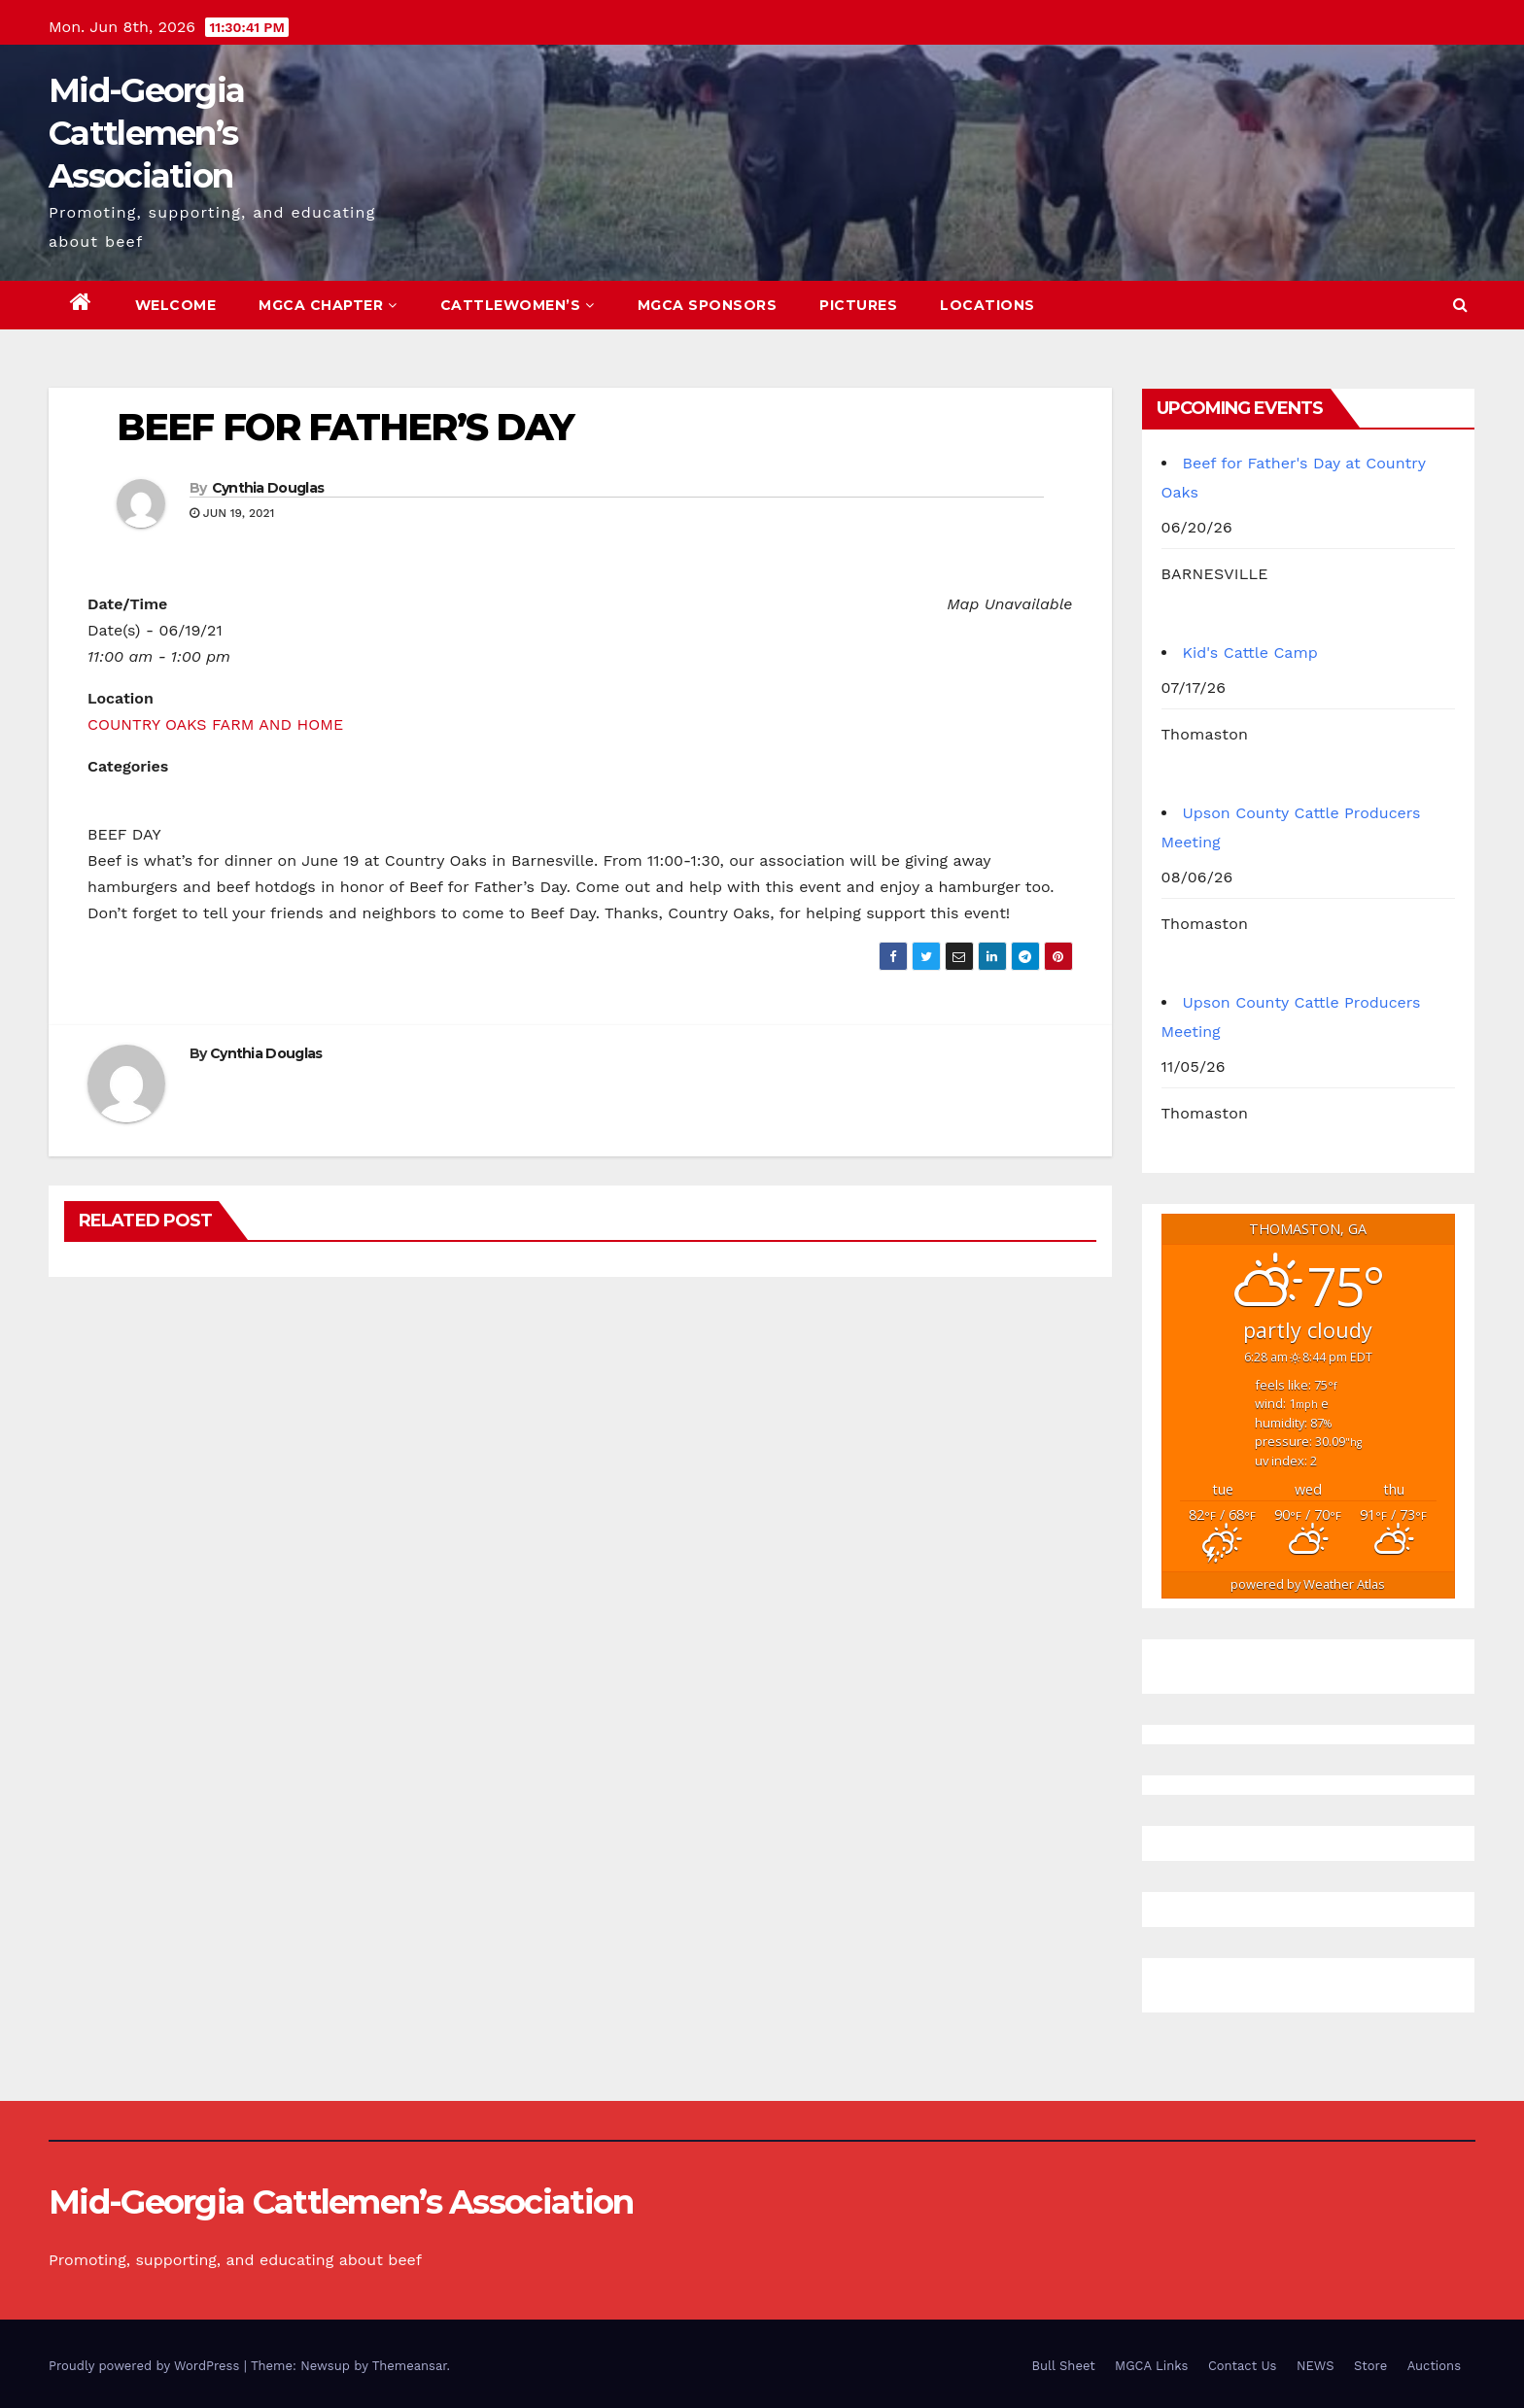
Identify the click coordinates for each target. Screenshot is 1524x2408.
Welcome (176, 305)
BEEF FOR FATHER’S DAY (345, 427)
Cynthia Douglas (268, 488)
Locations (987, 305)
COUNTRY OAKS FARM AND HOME (215, 724)
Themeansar (409, 2365)
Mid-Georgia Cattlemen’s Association (146, 133)
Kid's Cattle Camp (1250, 652)
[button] (1460, 304)
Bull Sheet (1063, 2365)
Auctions (1434, 2365)
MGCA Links (1151, 2365)
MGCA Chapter (328, 305)
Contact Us (1242, 2365)
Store (1370, 2365)
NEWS (1315, 2365)
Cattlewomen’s (517, 305)
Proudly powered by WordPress (146, 2365)
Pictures (858, 305)
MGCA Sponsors (708, 305)
